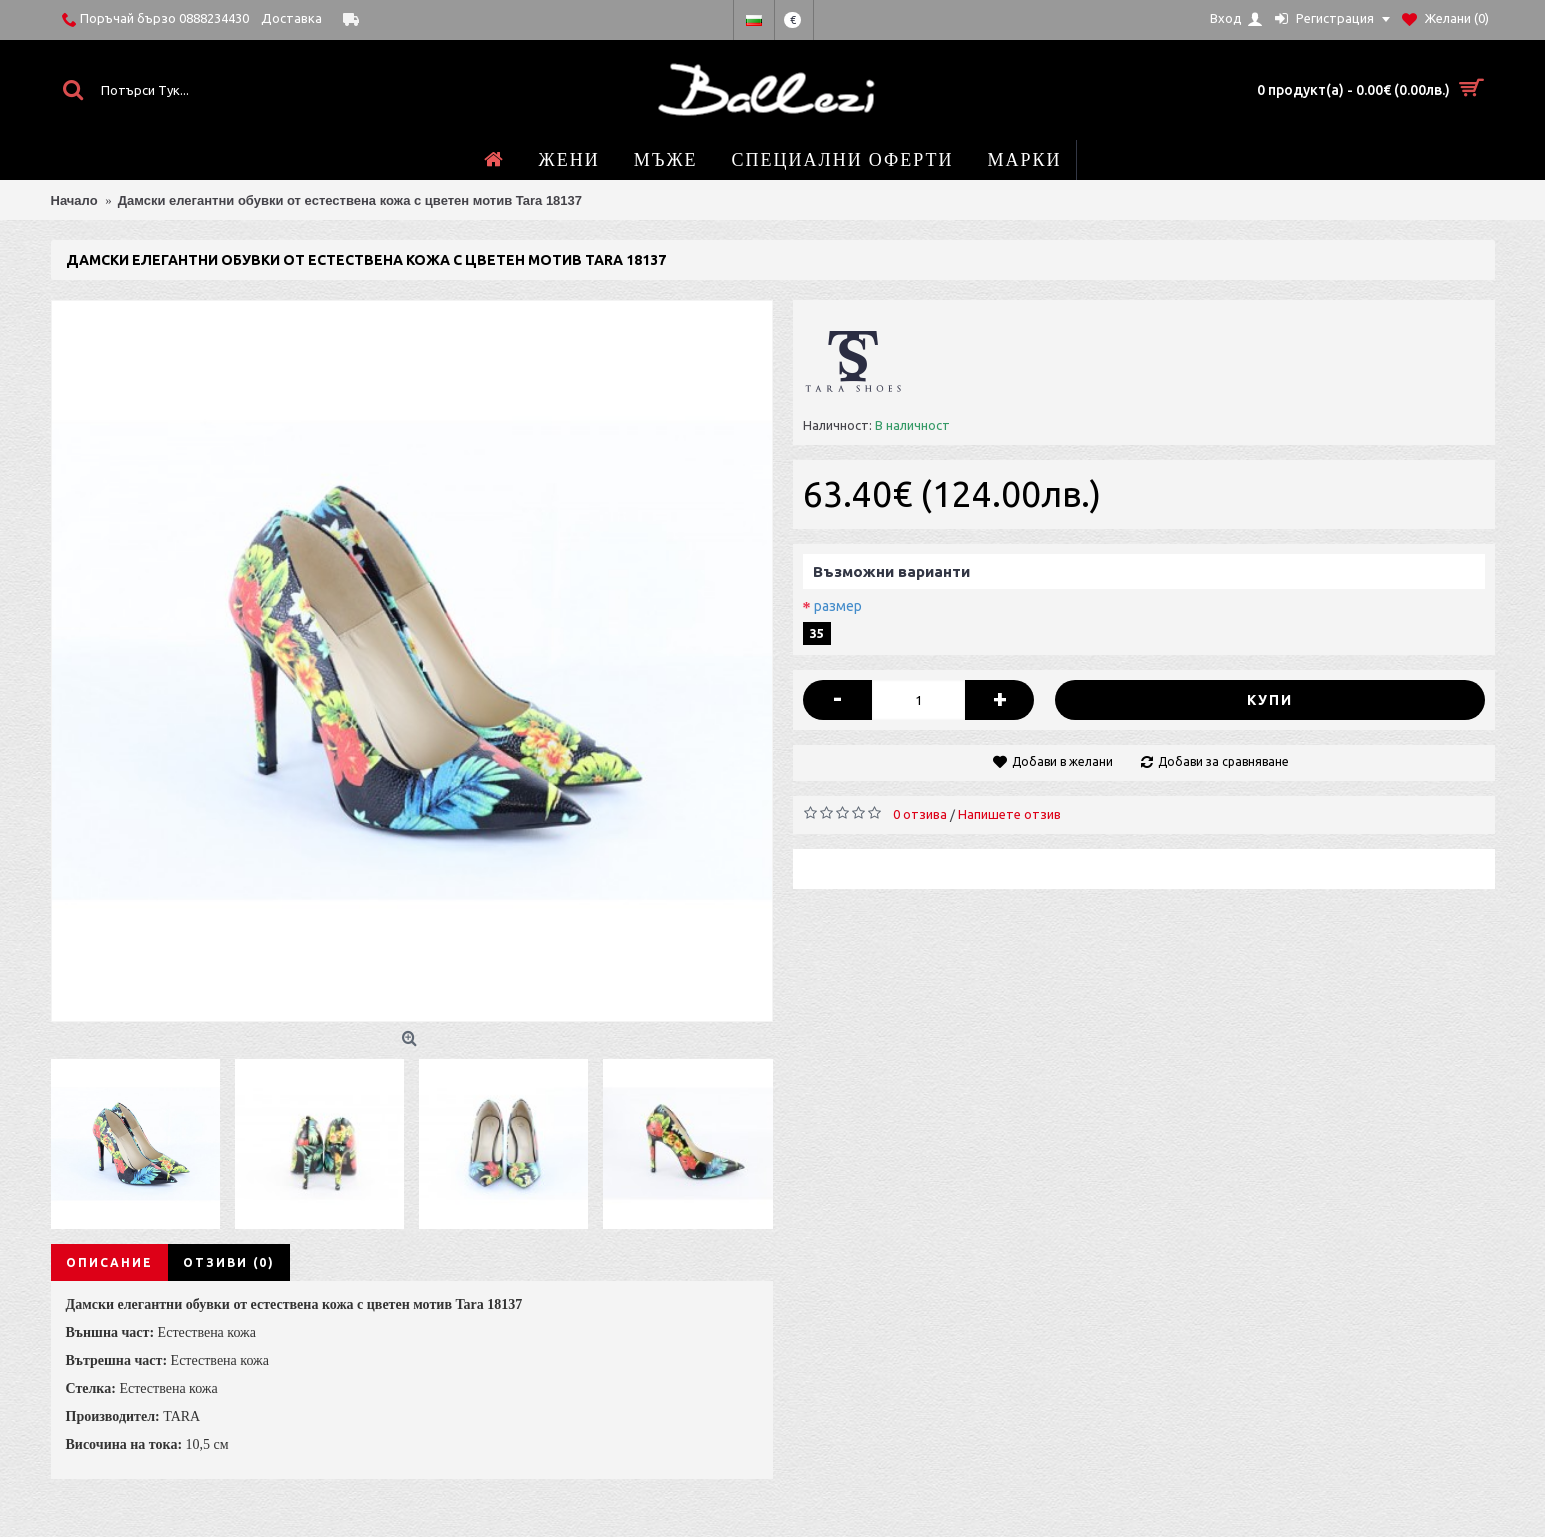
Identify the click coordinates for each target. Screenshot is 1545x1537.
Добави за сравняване (1223, 761)
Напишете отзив (1009, 814)
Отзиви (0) (229, 1262)
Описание (109, 1262)
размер (838, 606)
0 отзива (920, 814)
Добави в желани (1062, 761)
